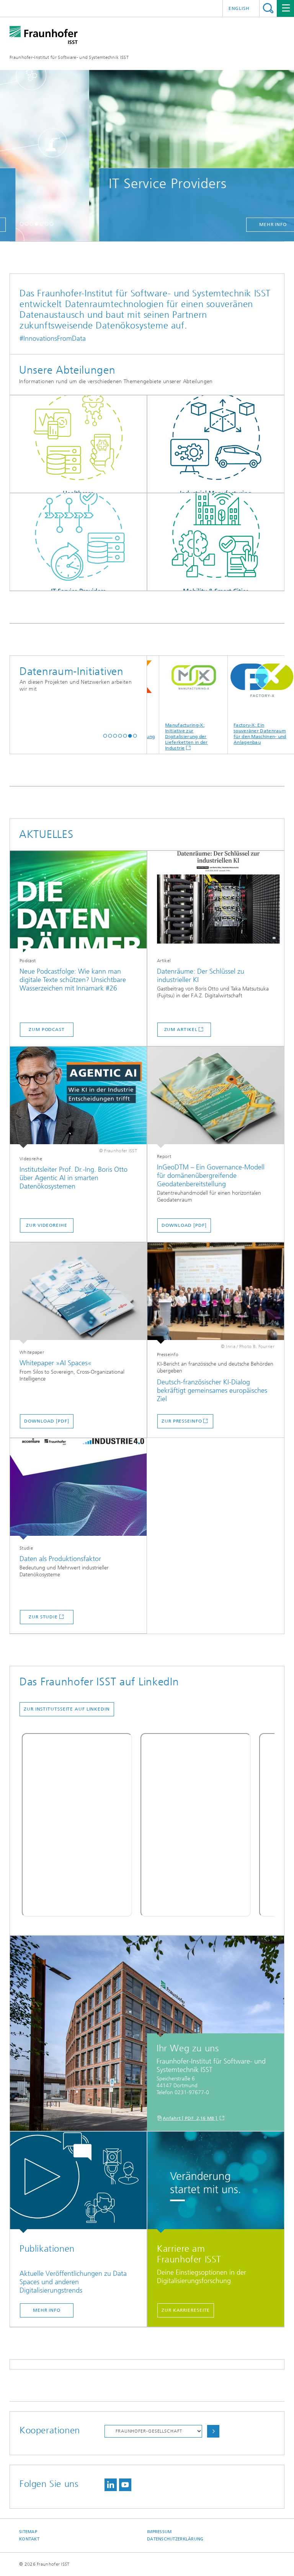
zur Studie (43, 1617)
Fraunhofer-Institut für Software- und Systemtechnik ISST (69, 57)
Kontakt (29, 2539)
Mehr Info (46, 2310)
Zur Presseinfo (182, 1421)
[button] (21, 223)
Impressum (159, 2531)
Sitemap (28, 2531)
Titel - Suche (268, 8)
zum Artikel (181, 1029)
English (239, 8)
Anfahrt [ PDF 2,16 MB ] (191, 2118)
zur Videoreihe (46, 1225)
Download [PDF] (184, 1225)
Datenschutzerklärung (175, 2539)
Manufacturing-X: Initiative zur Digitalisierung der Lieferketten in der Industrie (199, 703)
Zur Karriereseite (186, 2310)
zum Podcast (47, 1029)
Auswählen (213, 2431)
